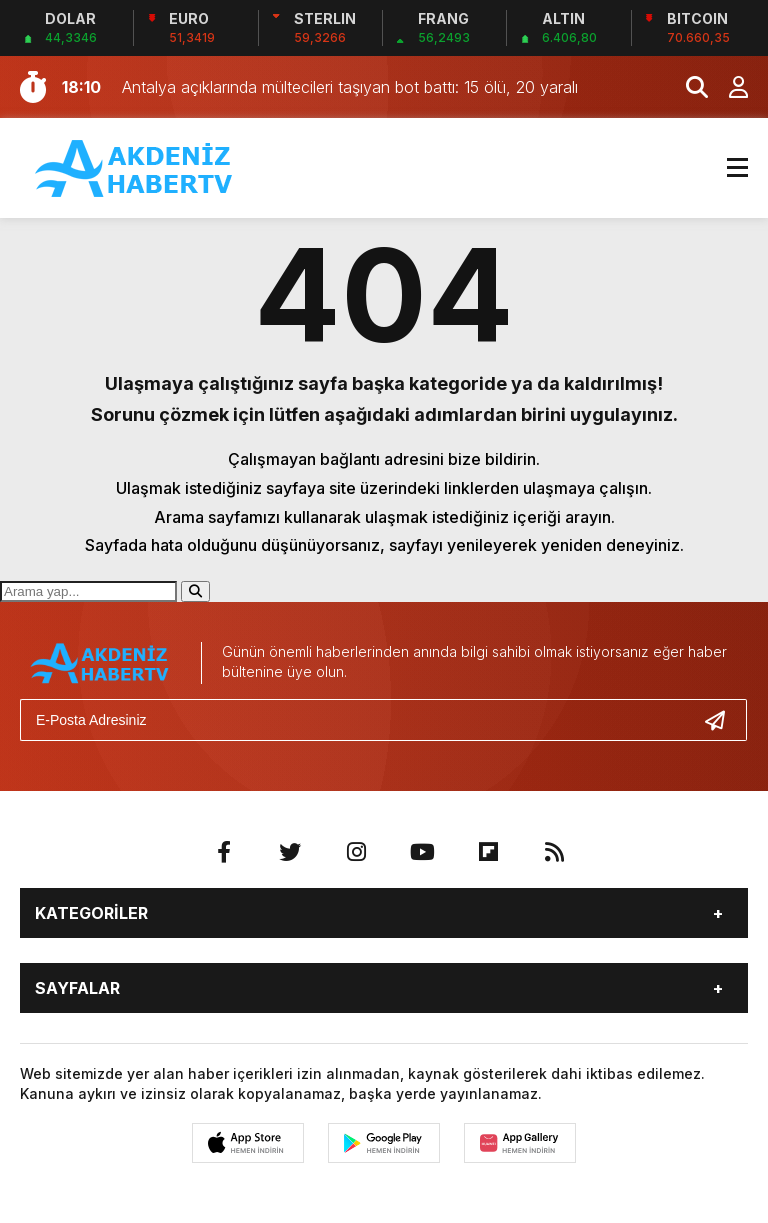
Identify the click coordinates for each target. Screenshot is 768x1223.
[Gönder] (723, 720)
